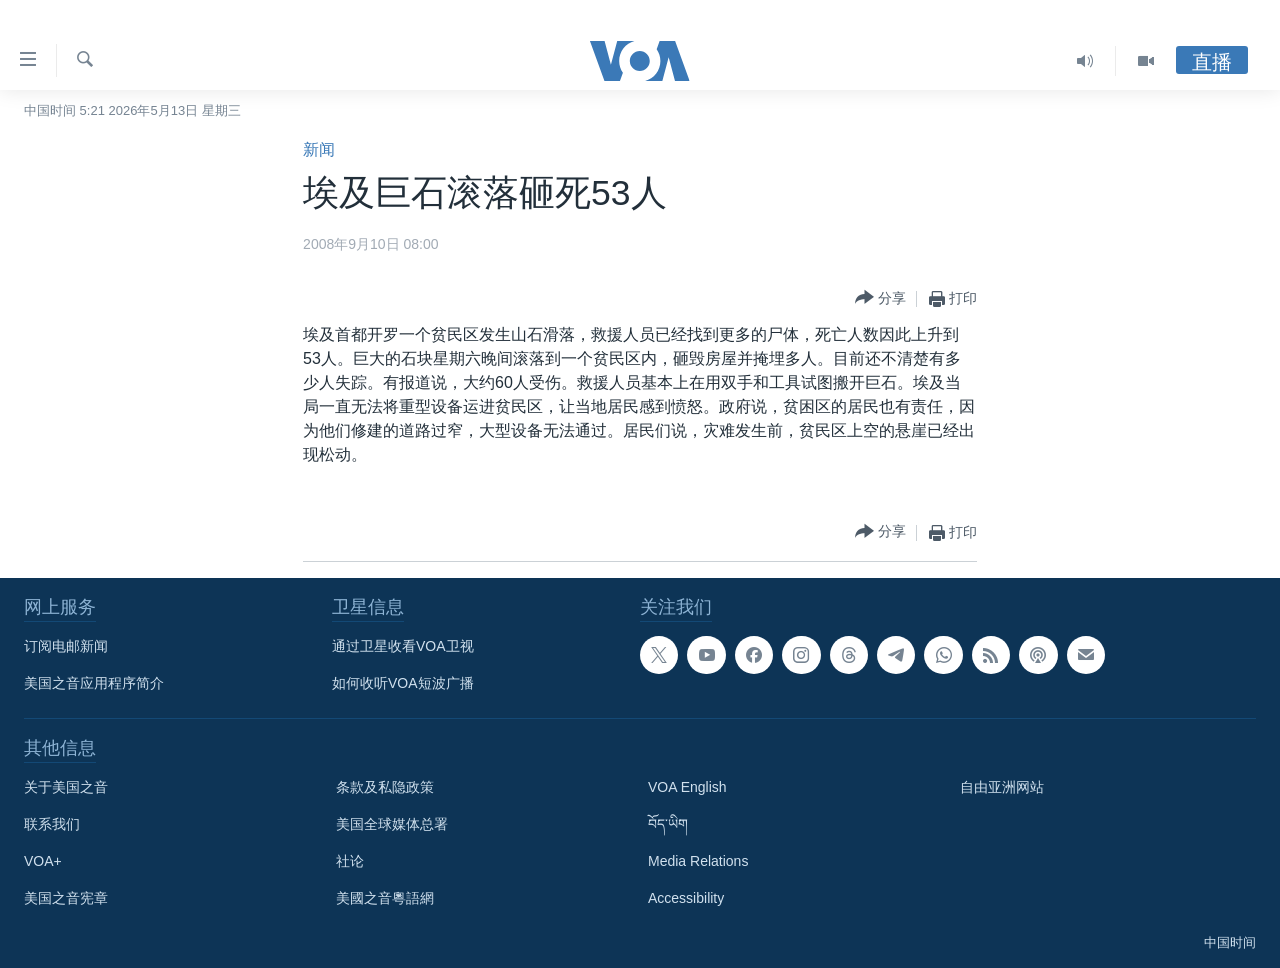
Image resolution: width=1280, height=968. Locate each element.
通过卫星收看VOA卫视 (403, 646)
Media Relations (698, 861)
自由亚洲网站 (1002, 787)
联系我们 (52, 824)
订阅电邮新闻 (66, 646)
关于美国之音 (66, 787)
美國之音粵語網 (385, 898)
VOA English (687, 787)
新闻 (319, 149)
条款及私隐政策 (385, 787)
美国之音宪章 (66, 898)
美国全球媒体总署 (392, 824)
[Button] (880, 298)
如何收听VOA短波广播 (403, 683)
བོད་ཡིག (668, 824)
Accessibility (686, 898)
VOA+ (43, 861)
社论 (350, 861)
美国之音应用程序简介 (94, 683)
